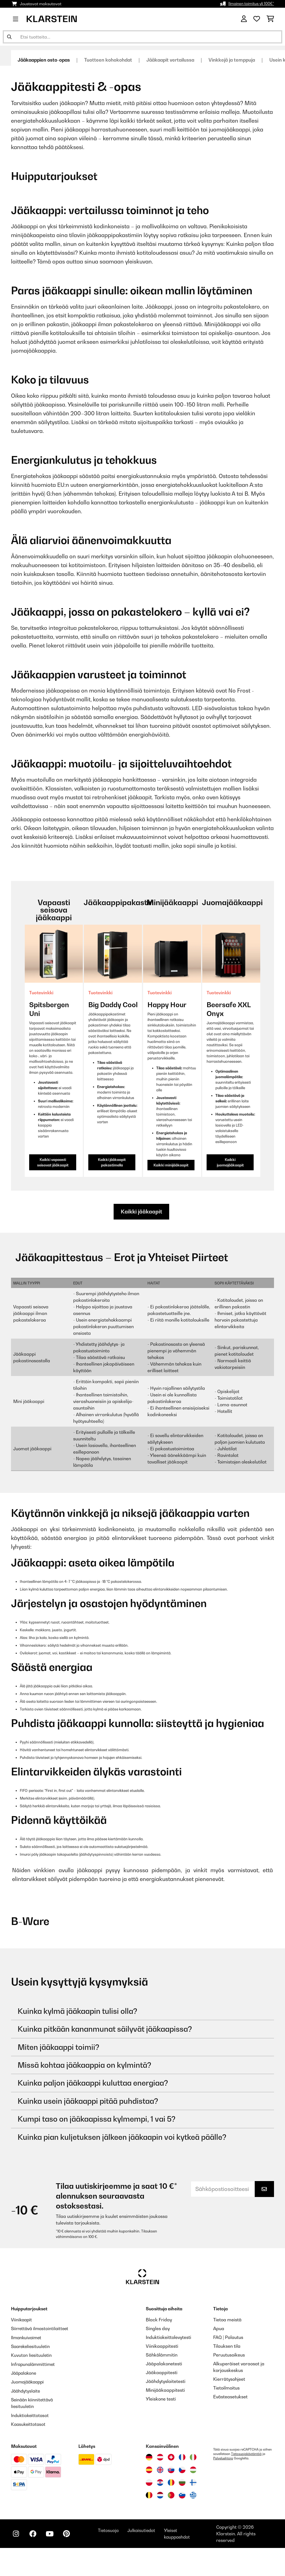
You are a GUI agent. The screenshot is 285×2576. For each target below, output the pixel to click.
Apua (218, 2328)
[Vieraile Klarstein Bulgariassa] (182, 2481)
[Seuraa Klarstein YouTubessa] (51, 2533)
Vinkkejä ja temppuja (242, 60)
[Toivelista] (256, 19)
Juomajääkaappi (28, 2381)
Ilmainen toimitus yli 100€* (251, 3)
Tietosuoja (111, 2529)
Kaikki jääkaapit (141, 1212)
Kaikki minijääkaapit (171, 1165)
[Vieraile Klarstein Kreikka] (193, 2494)
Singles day (158, 2328)
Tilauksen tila (226, 2346)
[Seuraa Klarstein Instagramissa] (16, 2533)
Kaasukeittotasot (29, 2423)
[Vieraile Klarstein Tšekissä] (182, 2469)
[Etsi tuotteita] (142, 36)
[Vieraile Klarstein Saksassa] (149, 2456)
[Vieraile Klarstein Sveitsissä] (171, 2456)
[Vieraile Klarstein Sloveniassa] (182, 2494)
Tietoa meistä (227, 2320)
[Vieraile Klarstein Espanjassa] (149, 2469)
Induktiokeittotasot (30, 2414)
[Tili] (244, 19)
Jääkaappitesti (161, 2372)
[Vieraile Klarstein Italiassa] (193, 2456)
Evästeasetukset (230, 2397)
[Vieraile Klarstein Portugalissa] (171, 2494)
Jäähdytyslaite (26, 2390)
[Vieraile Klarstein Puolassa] (149, 2481)
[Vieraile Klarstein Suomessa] (193, 2481)
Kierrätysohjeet (229, 2379)
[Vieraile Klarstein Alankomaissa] (160, 2494)
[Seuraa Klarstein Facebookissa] (34, 2533)
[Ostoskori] (270, 19)
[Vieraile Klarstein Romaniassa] (171, 2481)
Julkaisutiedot (145, 2529)
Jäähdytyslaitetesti (165, 2381)
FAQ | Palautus (228, 2337)
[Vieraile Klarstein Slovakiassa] (171, 2469)
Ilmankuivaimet (27, 2337)
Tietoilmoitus (226, 2388)
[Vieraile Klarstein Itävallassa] (160, 2456)
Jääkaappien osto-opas (45, 60)
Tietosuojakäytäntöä (246, 2453)
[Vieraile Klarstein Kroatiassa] (160, 2481)
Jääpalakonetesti (164, 2364)
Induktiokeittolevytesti (168, 2337)
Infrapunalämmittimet (34, 2364)
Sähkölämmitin (161, 2355)
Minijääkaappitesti (165, 2390)
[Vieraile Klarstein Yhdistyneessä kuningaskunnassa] (160, 2469)
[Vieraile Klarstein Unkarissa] (193, 2469)
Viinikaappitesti (162, 2346)
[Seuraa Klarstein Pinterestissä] (69, 2533)
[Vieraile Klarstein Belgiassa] (149, 2494)
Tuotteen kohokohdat (113, 60)
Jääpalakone (24, 2372)
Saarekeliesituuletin (31, 2346)
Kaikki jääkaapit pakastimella (112, 1162)
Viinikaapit (22, 2320)
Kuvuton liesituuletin (31, 2355)
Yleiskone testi (161, 2399)
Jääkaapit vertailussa (178, 60)
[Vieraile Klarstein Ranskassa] (182, 2456)
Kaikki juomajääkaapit (230, 1162)
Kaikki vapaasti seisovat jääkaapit (52, 1162)
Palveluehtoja (223, 2457)
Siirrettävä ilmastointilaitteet (41, 2328)
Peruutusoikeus (229, 2355)
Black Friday (159, 2320)
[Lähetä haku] (9, 37)
